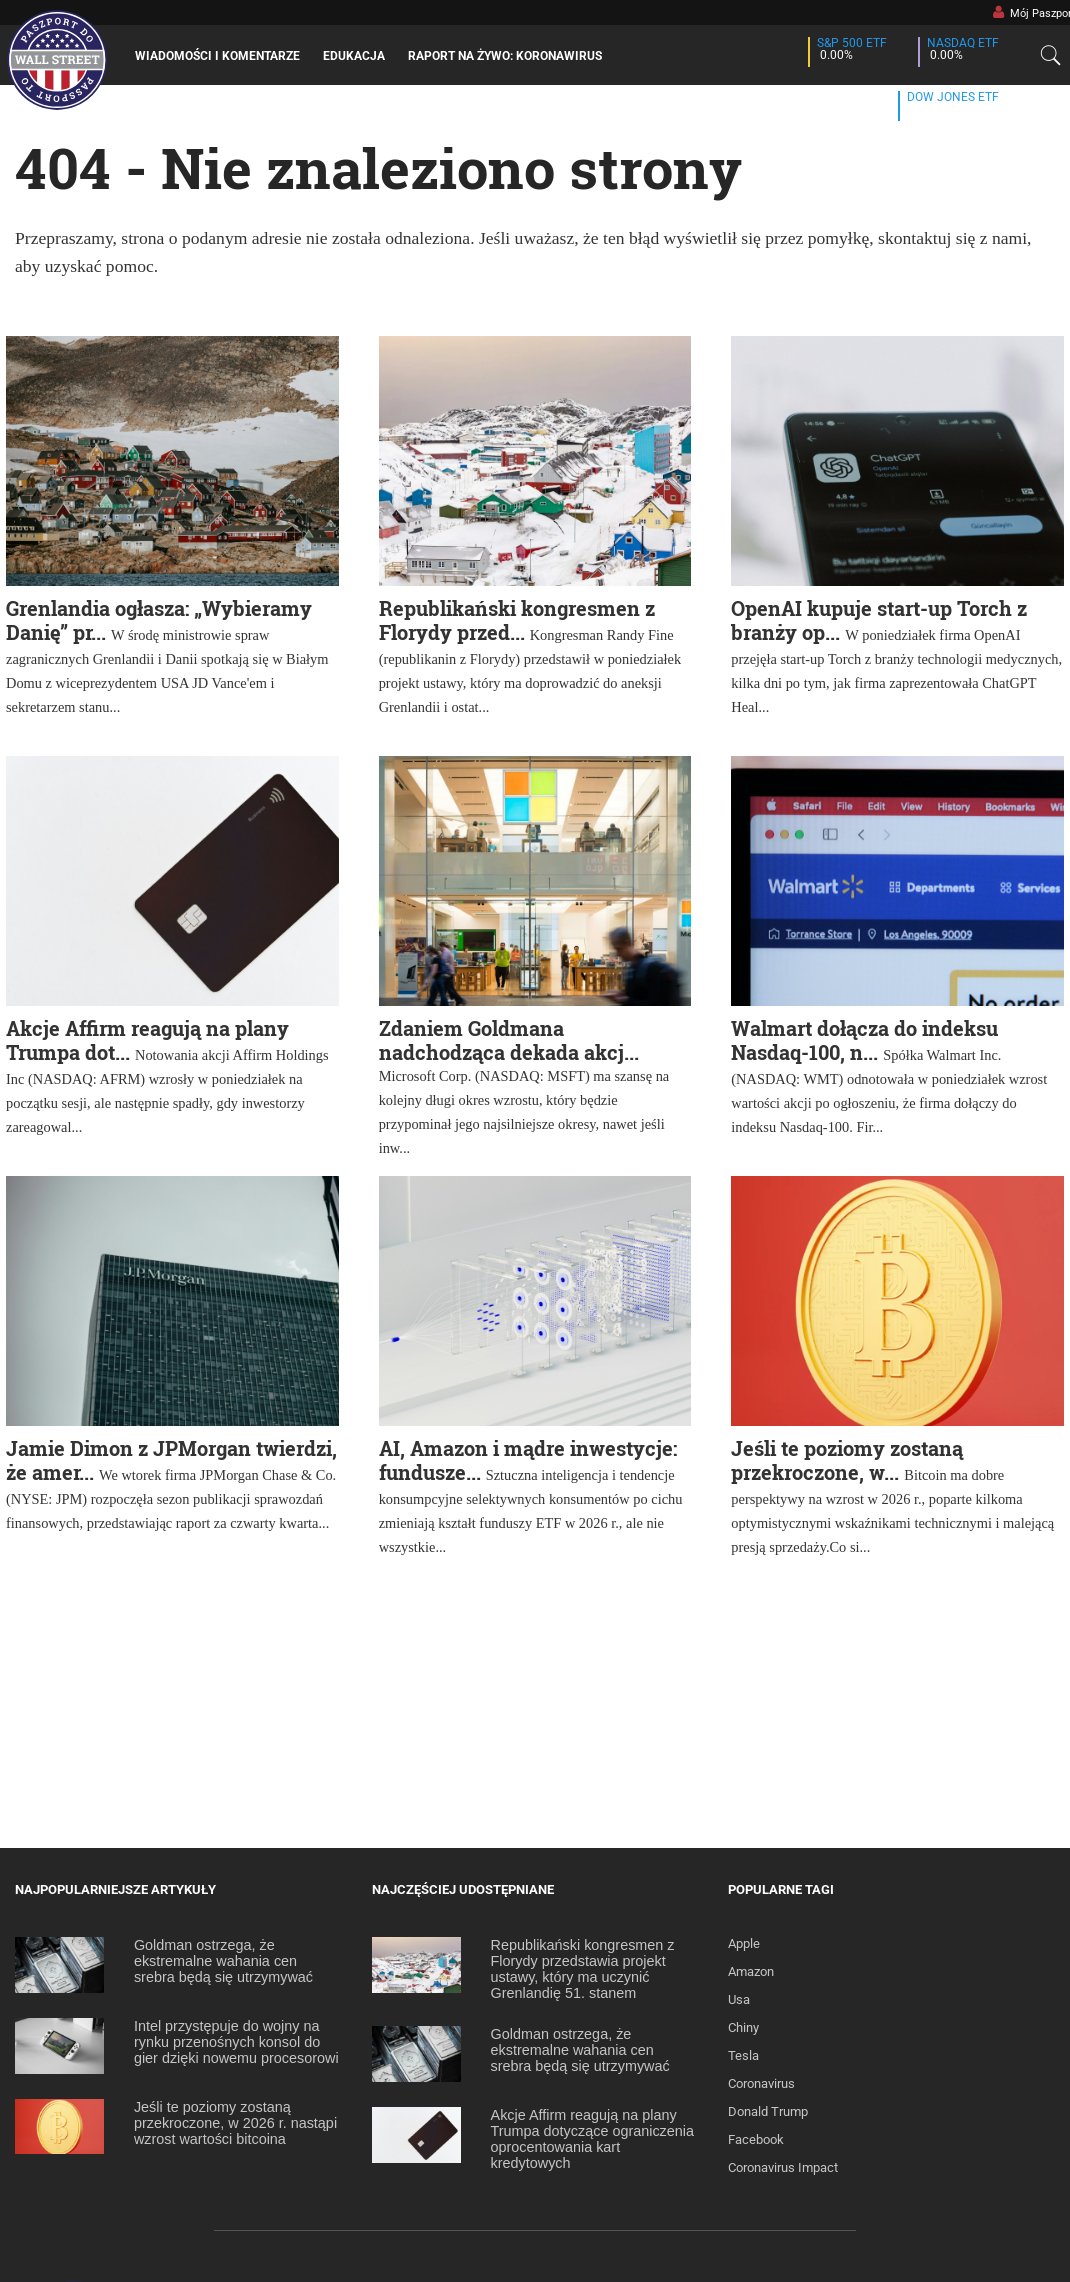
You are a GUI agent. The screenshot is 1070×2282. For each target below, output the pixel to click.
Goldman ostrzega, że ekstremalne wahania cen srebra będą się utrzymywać (223, 1961)
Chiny (743, 2027)
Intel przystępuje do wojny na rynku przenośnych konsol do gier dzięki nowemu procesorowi (236, 2042)
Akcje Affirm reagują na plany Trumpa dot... (147, 1040)
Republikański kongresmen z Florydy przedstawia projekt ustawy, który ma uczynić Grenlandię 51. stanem (583, 1969)
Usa (739, 1999)
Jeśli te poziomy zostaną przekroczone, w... (847, 1460)
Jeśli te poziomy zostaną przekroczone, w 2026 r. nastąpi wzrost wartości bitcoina (235, 2123)
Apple (744, 1943)
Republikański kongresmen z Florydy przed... (517, 620)
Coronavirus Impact (783, 2167)
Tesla (743, 2055)
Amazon (751, 1971)
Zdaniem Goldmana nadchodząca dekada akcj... (509, 1040)
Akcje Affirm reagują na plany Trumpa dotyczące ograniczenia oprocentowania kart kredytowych (592, 2139)
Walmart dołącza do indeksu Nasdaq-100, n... (864, 1040)
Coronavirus (761, 2083)
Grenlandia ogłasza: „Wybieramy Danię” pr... (159, 620)
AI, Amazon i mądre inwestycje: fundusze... (528, 1460)
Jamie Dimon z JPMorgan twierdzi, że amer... (171, 1460)
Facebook (756, 2139)
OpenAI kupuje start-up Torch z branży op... (879, 620)
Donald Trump (768, 2111)
